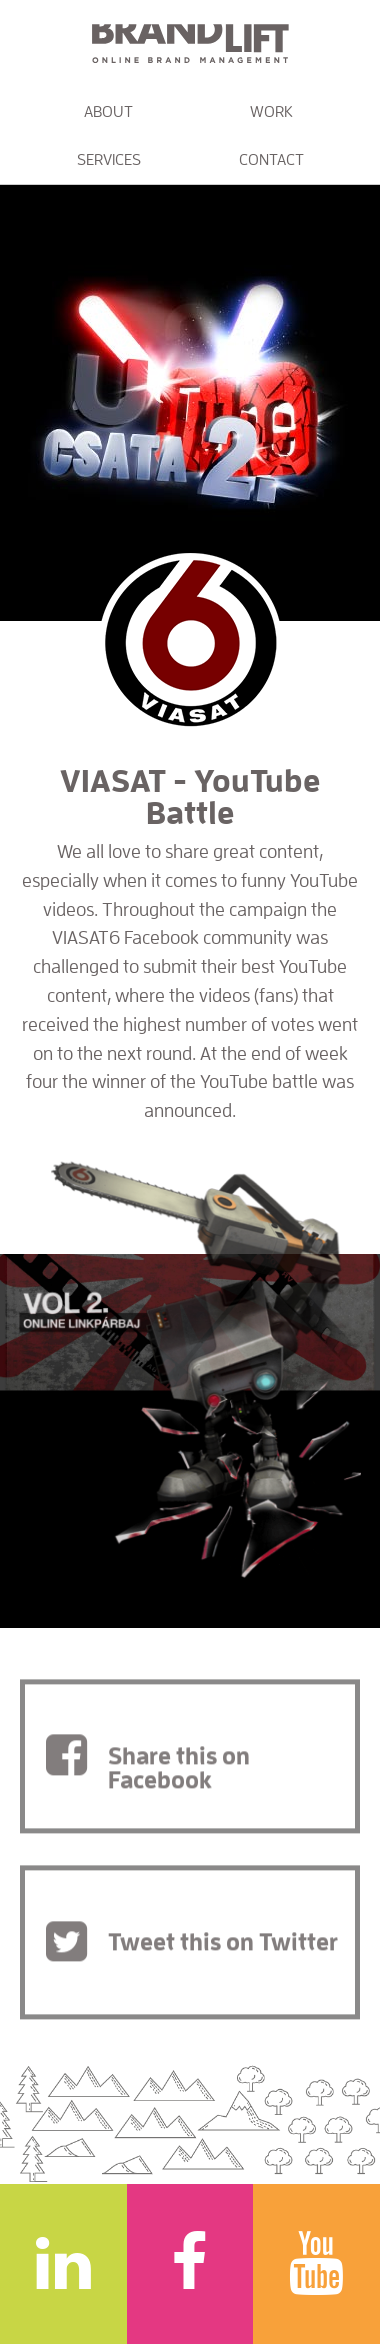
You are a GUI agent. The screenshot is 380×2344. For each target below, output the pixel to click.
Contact (271, 160)
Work (271, 112)
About (108, 112)
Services (109, 160)
